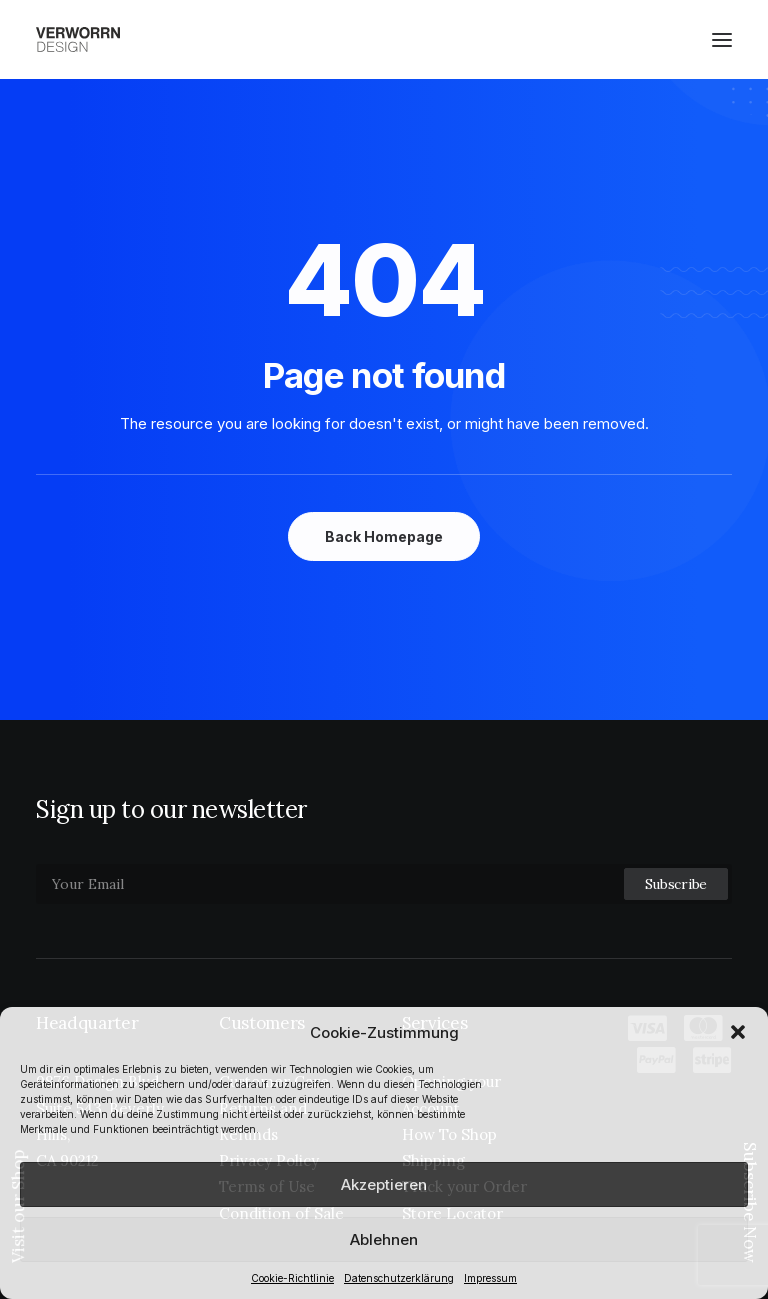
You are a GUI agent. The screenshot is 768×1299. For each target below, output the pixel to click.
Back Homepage (384, 536)
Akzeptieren (384, 1184)
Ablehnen (384, 1239)
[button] (738, 1032)
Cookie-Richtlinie (292, 1278)
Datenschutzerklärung (399, 1278)
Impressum (490, 1278)
